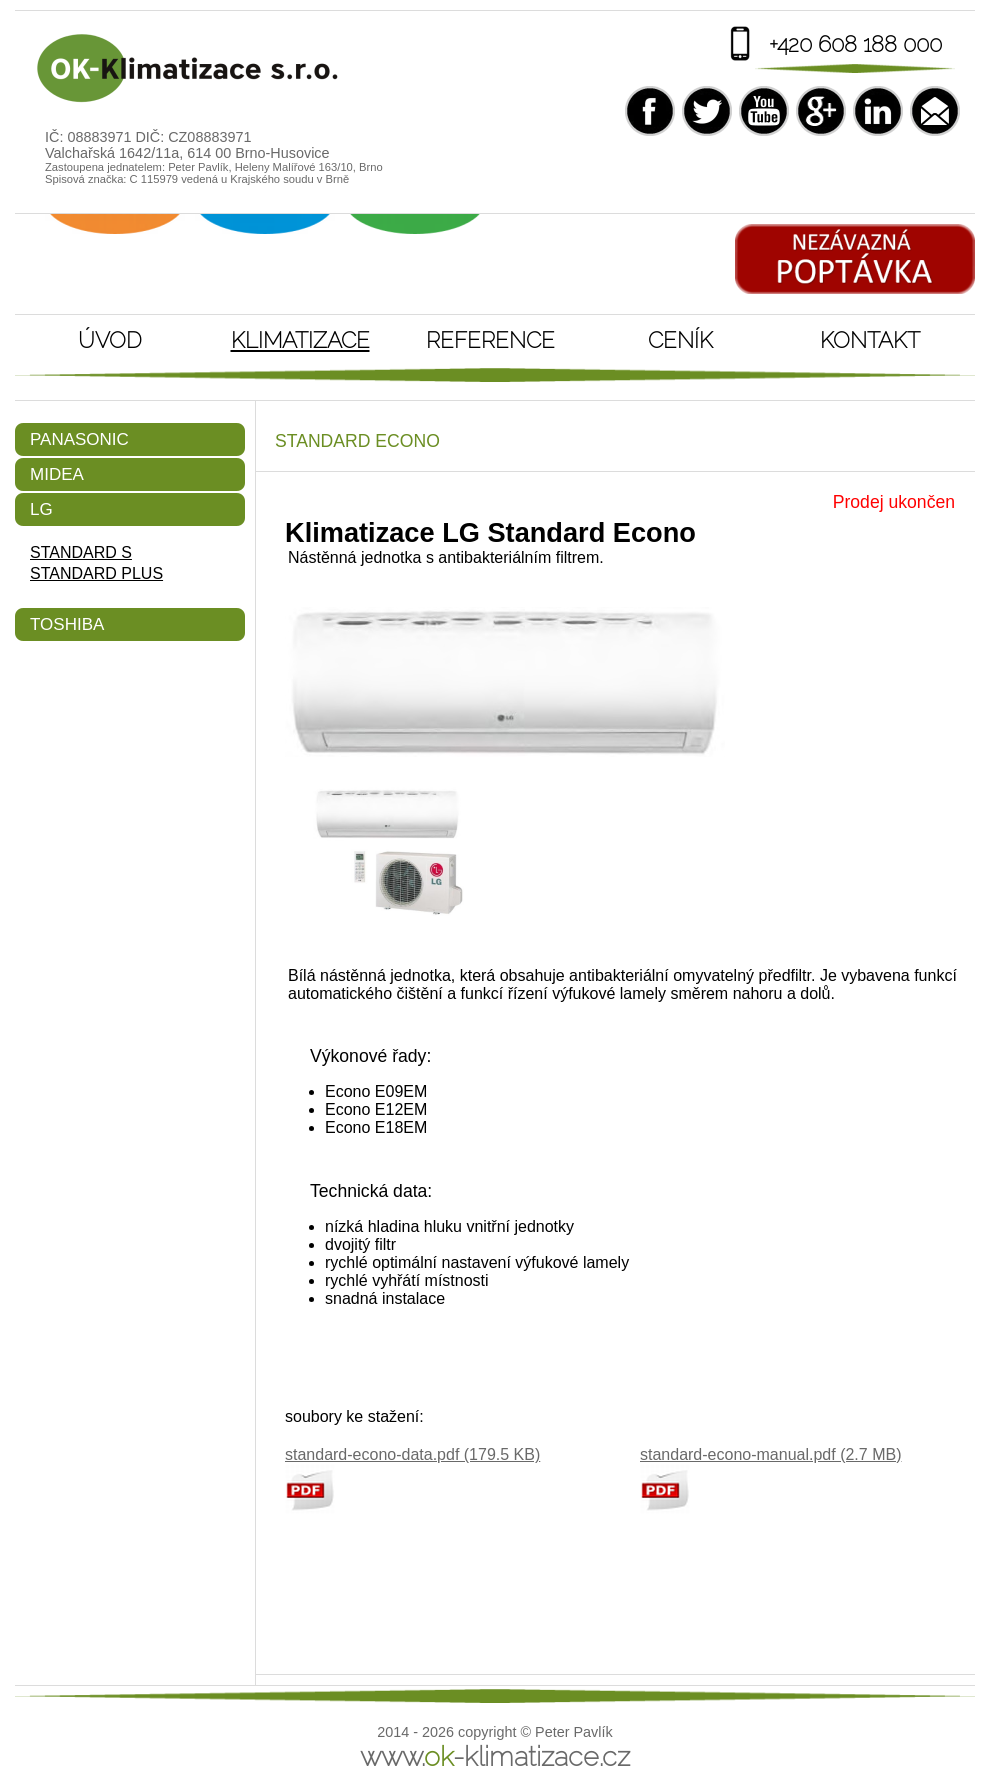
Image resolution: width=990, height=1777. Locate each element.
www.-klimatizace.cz (495, 1756)
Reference (490, 340)
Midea (57, 474)
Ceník (680, 340)
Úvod (110, 340)
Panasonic (79, 439)
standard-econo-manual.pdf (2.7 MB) (770, 1454)
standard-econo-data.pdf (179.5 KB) (412, 1454)
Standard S (81, 552)
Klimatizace (300, 340)
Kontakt (870, 340)
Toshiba (67, 624)
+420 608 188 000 (855, 44)
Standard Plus (96, 573)
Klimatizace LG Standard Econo (190, 68)
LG (41, 509)
